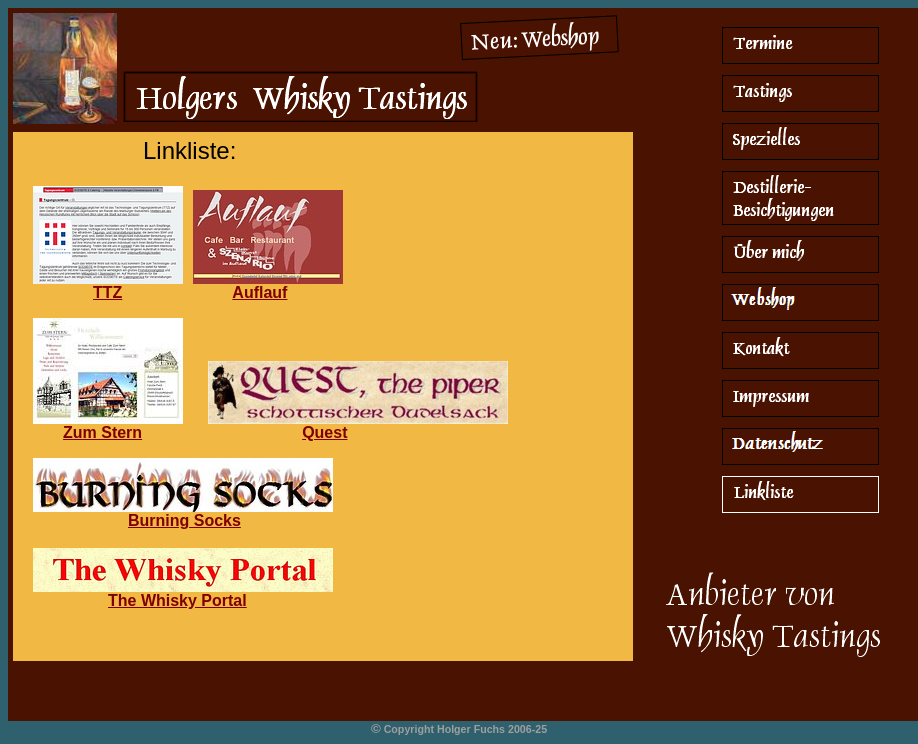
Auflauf (259, 292)
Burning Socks (184, 520)
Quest (324, 432)
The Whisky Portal (177, 600)
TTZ (107, 292)
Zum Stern (102, 432)
